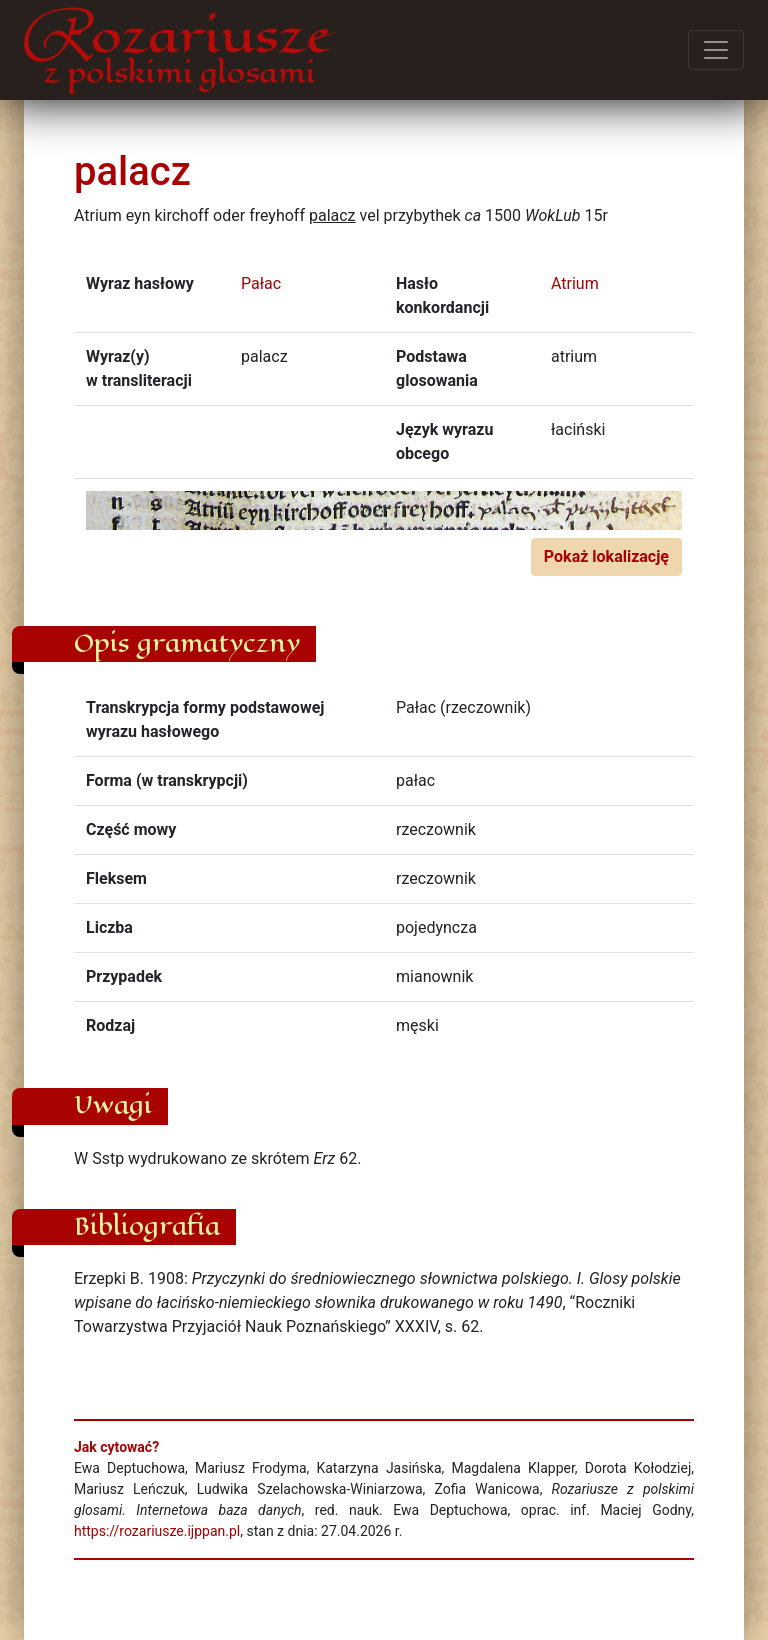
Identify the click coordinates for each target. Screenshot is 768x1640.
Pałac (261, 283)
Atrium (575, 283)
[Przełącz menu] (716, 50)
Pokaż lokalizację (606, 556)
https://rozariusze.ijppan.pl (157, 1531)
